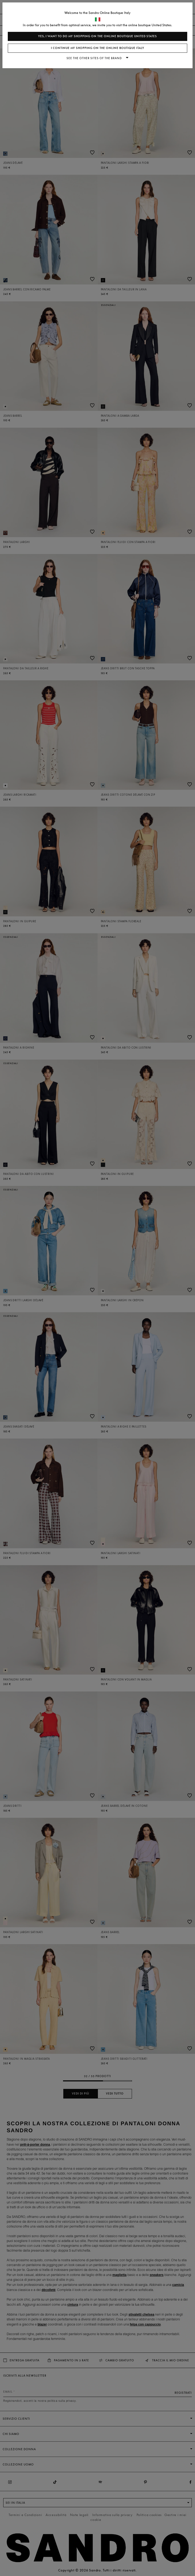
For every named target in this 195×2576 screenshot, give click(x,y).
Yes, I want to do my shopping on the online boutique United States (97, 36)
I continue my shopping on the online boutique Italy (97, 48)
